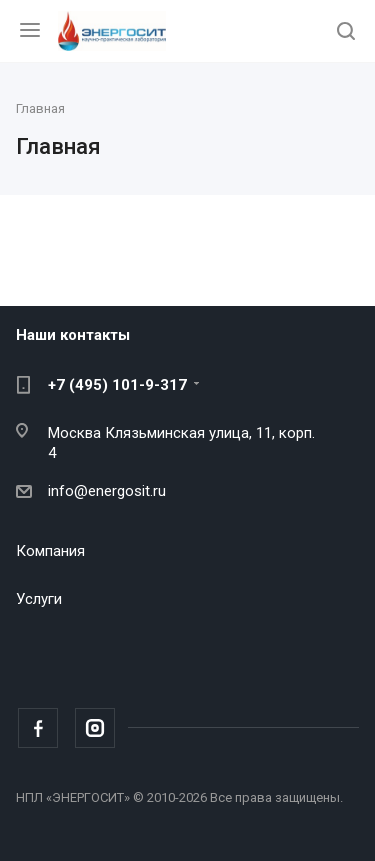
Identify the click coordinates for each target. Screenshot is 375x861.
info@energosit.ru (107, 491)
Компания (50, 551)
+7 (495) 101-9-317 (117, 385)
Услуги (39, 599)
